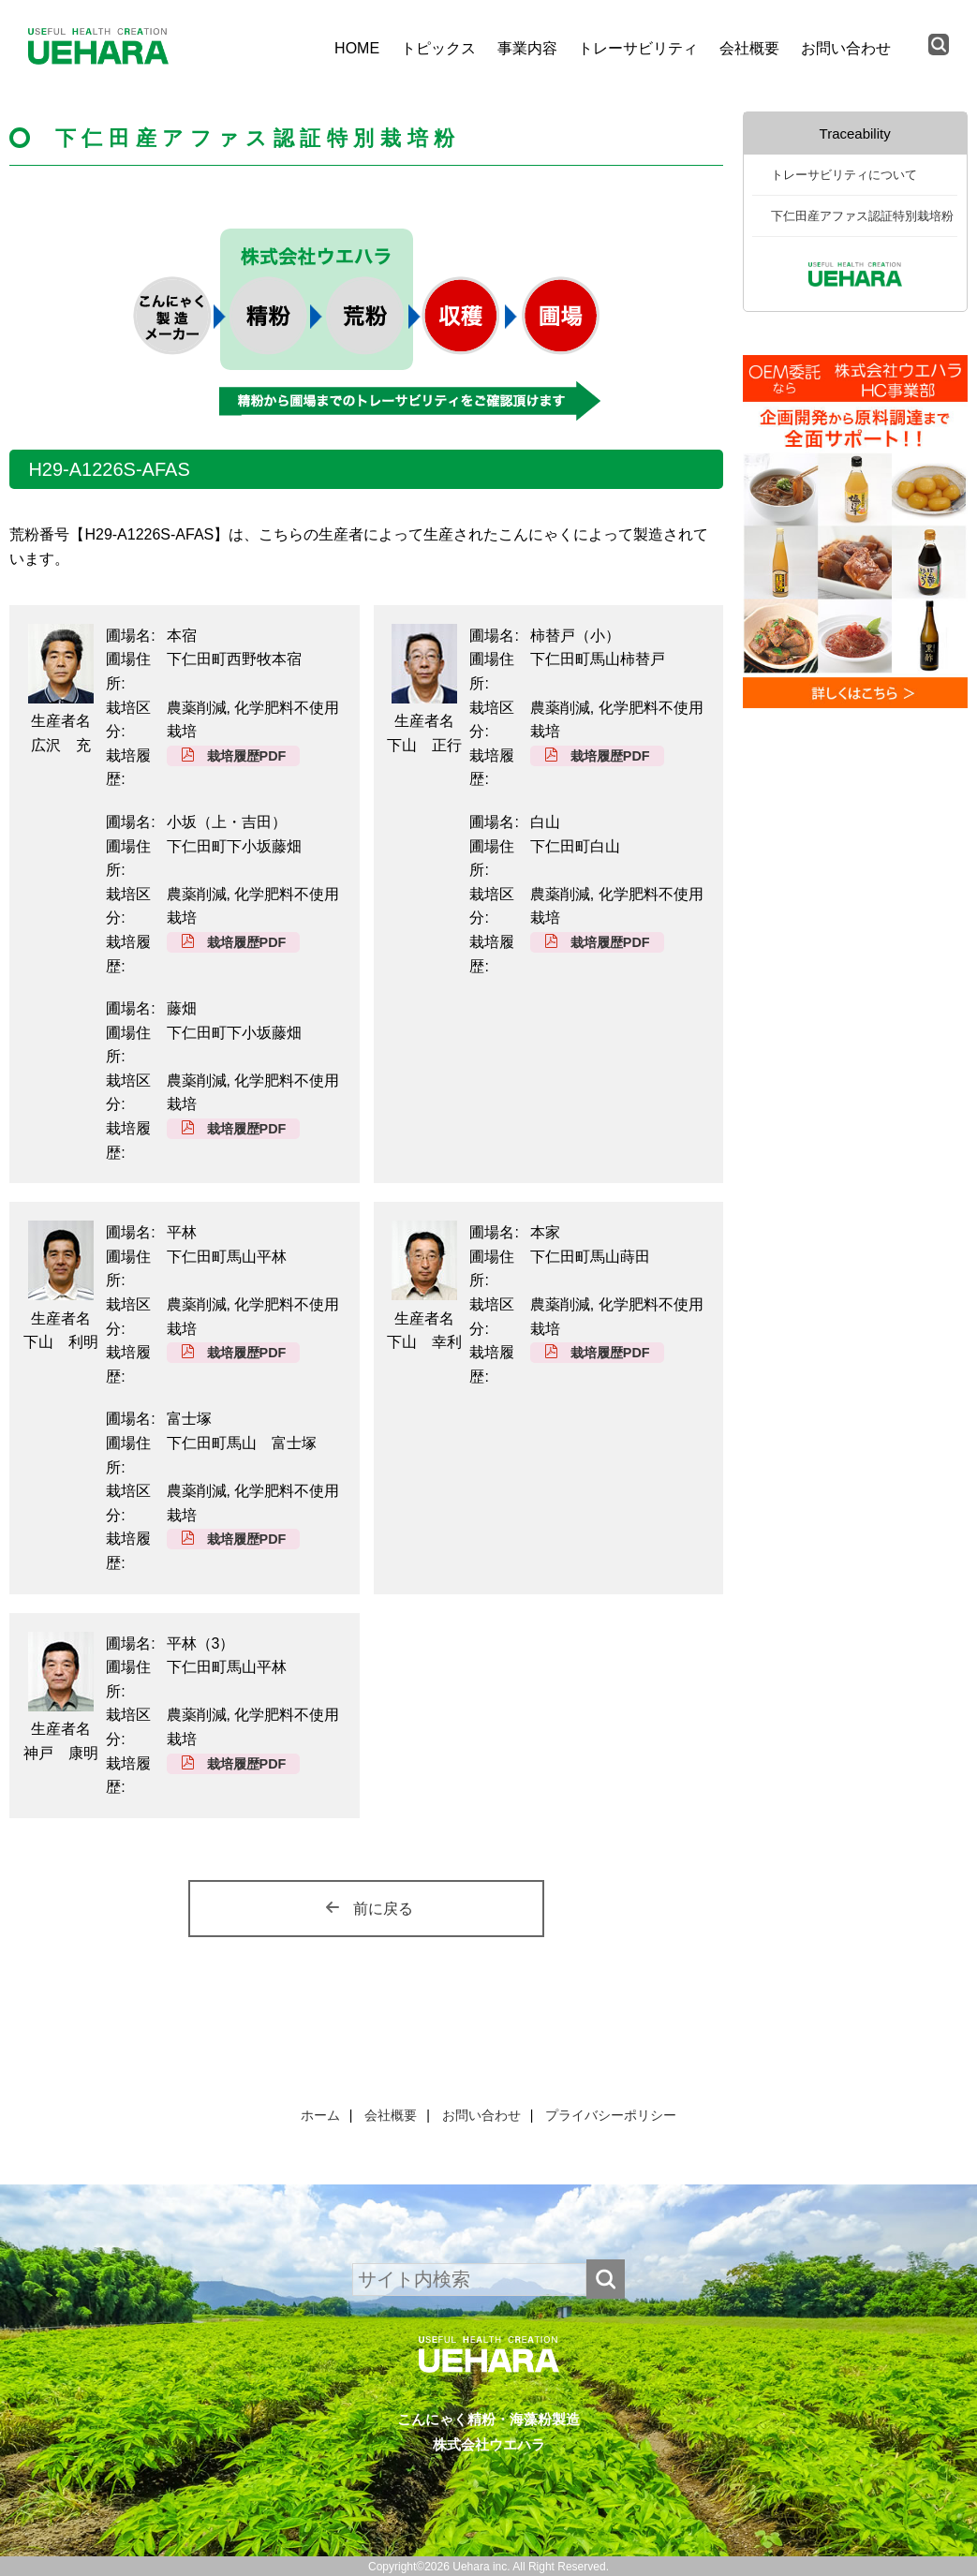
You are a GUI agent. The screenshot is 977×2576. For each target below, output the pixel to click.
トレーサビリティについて (844, 175)
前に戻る (383, 1909)
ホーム (320, 2115)
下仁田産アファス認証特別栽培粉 (862, 216)
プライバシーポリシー (610, 2115)
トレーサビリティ (638, 48)
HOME (356, 48)
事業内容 (527, 48)
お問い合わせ (846, 48)
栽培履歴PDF (247, 755)
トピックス (438, 48)
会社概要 (749, 48)
